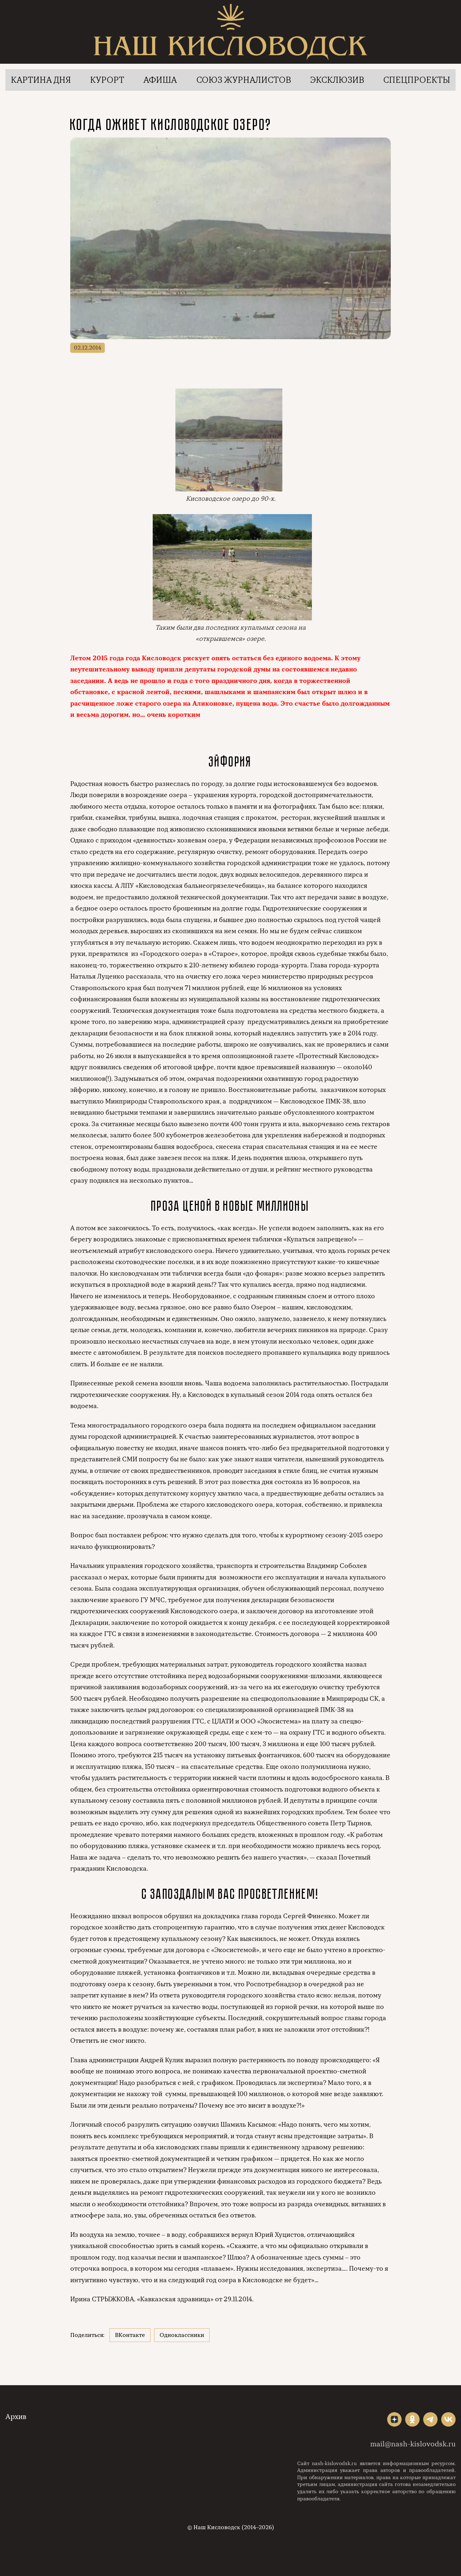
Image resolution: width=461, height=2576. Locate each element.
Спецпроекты (416, 80)
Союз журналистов (243, 80)
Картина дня (41, 80)
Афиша (160, 80)
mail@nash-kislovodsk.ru (413, 2444)
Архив (15, 2416)
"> (394, 2419)
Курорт (107, 80)
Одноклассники (182, 2335)
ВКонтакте (130, 2335)
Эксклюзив (337, 80)
